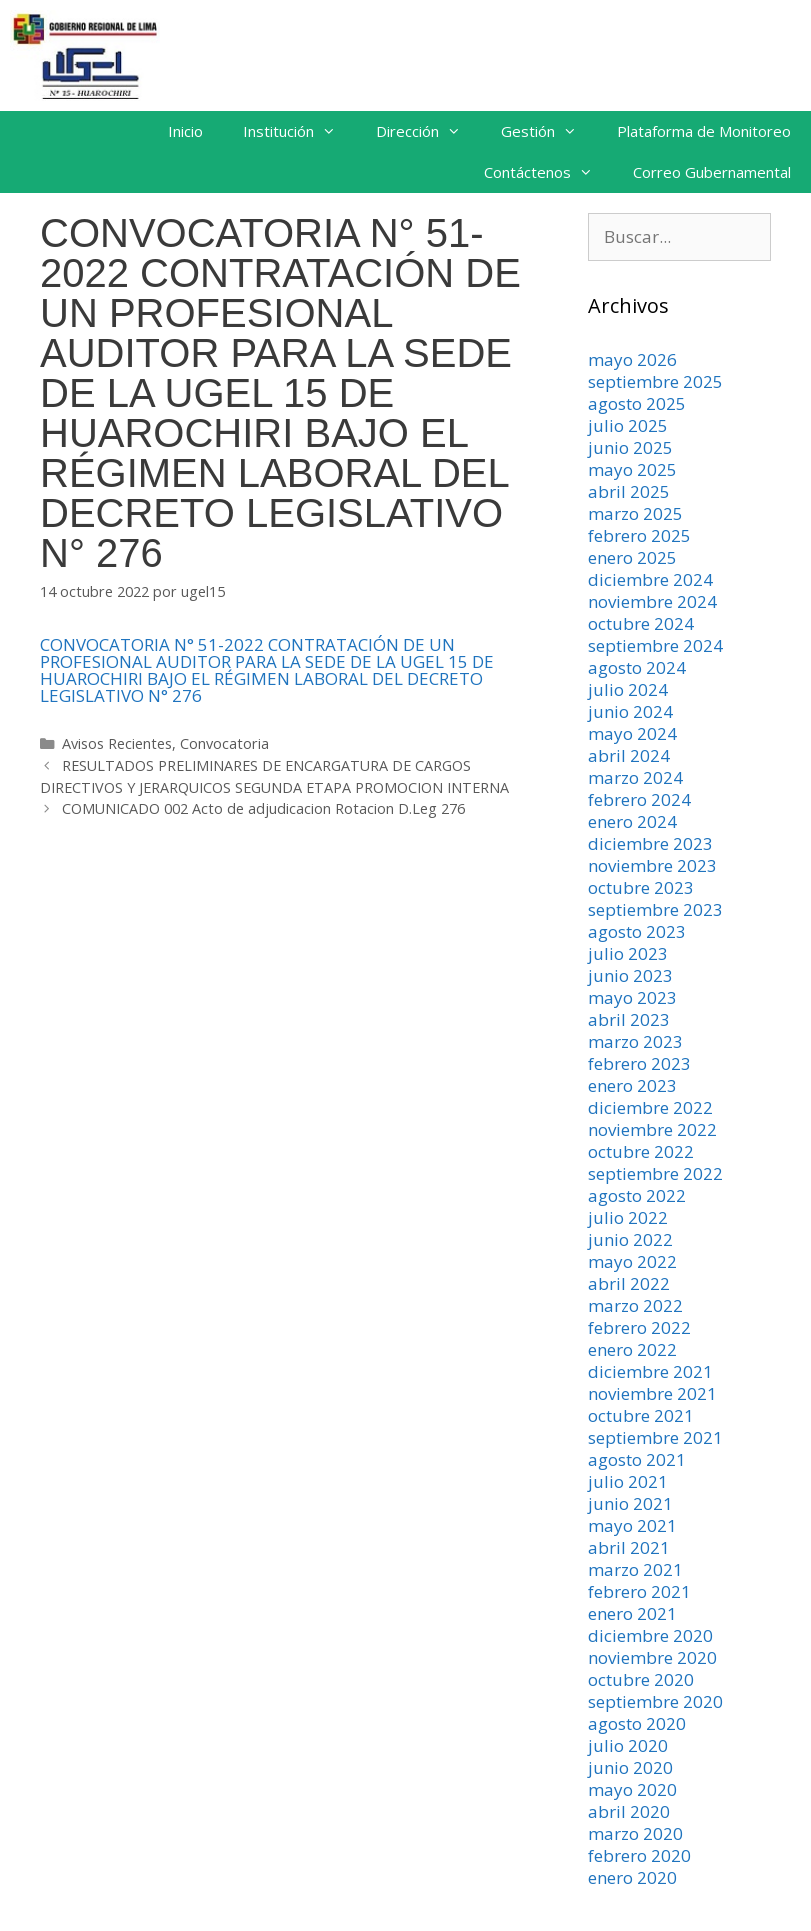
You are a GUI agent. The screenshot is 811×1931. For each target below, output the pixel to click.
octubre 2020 (641, 1679)
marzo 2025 (635, 513)
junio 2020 (630, 1767)
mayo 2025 (632, 469)
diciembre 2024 (650, 579)
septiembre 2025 (655, 381)
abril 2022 (629, 1283)
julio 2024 (628, 689)
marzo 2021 (635, 1569)
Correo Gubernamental (712, 172)
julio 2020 (628, 1745)
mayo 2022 (632, 1261)
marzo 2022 (635, 1305)
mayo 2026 (632, 359)
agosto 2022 (637, 1195)
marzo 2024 (635, 777)
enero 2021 (632, 1613)
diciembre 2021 (650, 1371)
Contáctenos (548, 172)
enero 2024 (632, 821)
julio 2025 (628, 425)
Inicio (185, 131)
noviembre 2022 (652, 1129)
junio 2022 (630, 1239)
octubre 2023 (641, 887)
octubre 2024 (641, 623)
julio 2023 (628, 953)
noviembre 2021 (652, 1393)
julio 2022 (628, 1217)
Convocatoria (224, 743)
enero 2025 (632, 557)
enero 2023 (632, 1085)
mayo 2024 (632, 733)
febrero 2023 (639, 1063)
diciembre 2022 (650, 1107)
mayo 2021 (632, 1525)
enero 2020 (632, 1877)
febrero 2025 (639, 535)
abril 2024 (629, 755)
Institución (299, 131)
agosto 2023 (637, 931)
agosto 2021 (637, 1459)
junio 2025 (630, 447)
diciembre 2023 (650, 843)
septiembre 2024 (655, 645)
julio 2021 (628, 1481)
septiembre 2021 (655, 1437)
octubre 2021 (641, 1415)
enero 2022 (632, 1349)
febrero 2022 (639, 1327)
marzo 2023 (635, 1041)
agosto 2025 (637, 403)
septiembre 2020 (655, 1701)
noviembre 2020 (652, 1657)
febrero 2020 (639, 1855)
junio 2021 (630, 1503)
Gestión (549, 131)
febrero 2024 (639, 799)
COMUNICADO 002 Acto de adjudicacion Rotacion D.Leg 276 (263, 808)
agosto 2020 (637, 1723)
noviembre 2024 (652, 601)
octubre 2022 (641, 1151)
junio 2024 (630, 711)
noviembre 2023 (652, 865)
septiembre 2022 (655, 1173)
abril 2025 (629, 491)
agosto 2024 (637, 667)
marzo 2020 (635, 1833)
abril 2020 (629, 1811)
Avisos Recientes (117, 743)
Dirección (428, 131)
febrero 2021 (639, 1591)
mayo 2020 (632, 1789)
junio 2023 (630, 975)
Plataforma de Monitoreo (704, 131)
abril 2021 (629, 1547)
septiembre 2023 (655, 909)
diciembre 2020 (650, 1635)
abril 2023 (629, 1019)
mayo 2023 (632, 997)
